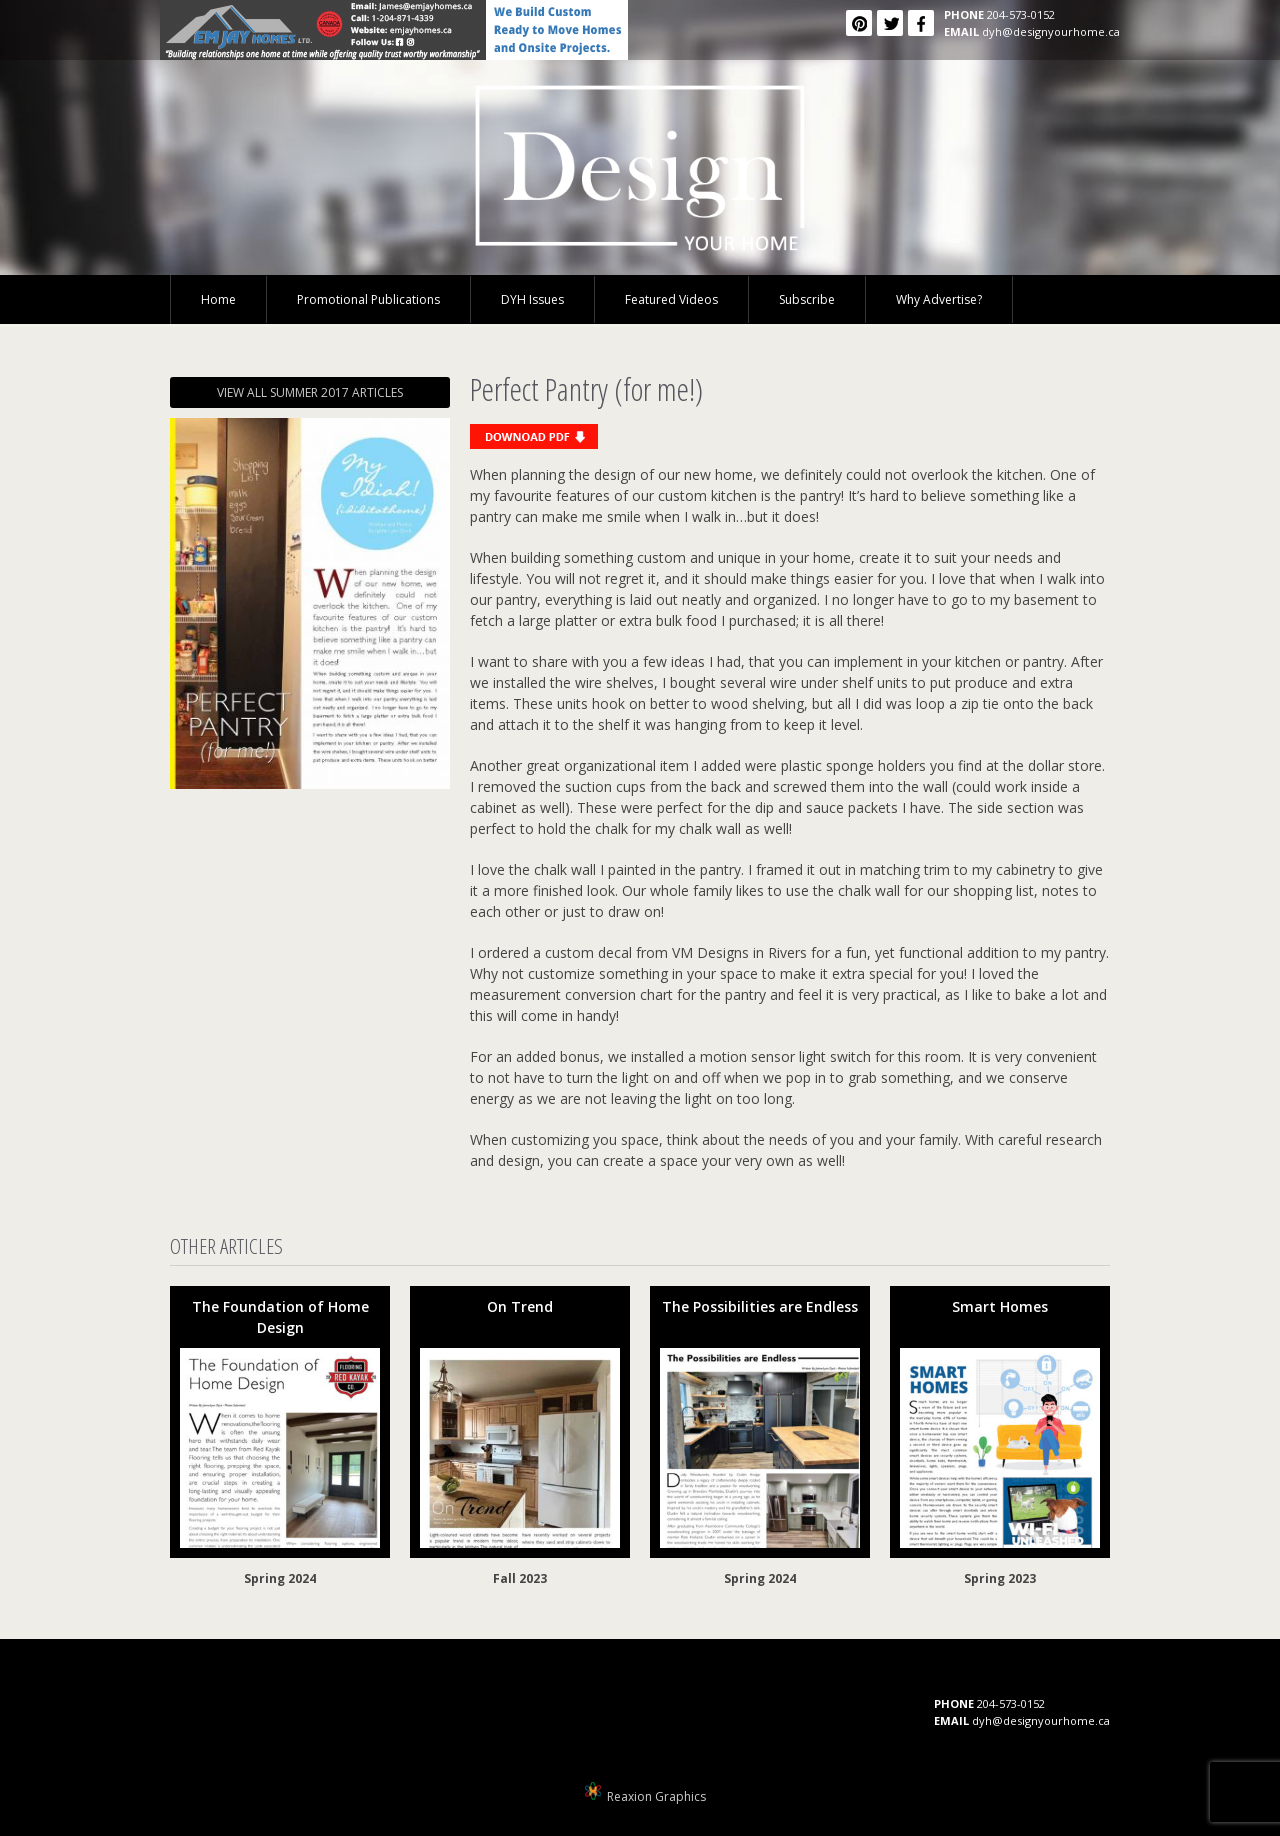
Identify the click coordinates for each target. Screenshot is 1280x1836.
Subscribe (807, 299)
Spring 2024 (280, 1578)
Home (218, 299)
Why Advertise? (939, 299)
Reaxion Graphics (656, 1796)
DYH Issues (532, 299)
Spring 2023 (1000, 1578)
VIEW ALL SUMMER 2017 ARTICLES (310, 392)
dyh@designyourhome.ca (1051, 31)
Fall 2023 (520, 1578)
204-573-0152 (1021, 14)
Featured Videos (671, 299)
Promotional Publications (368, 299)
